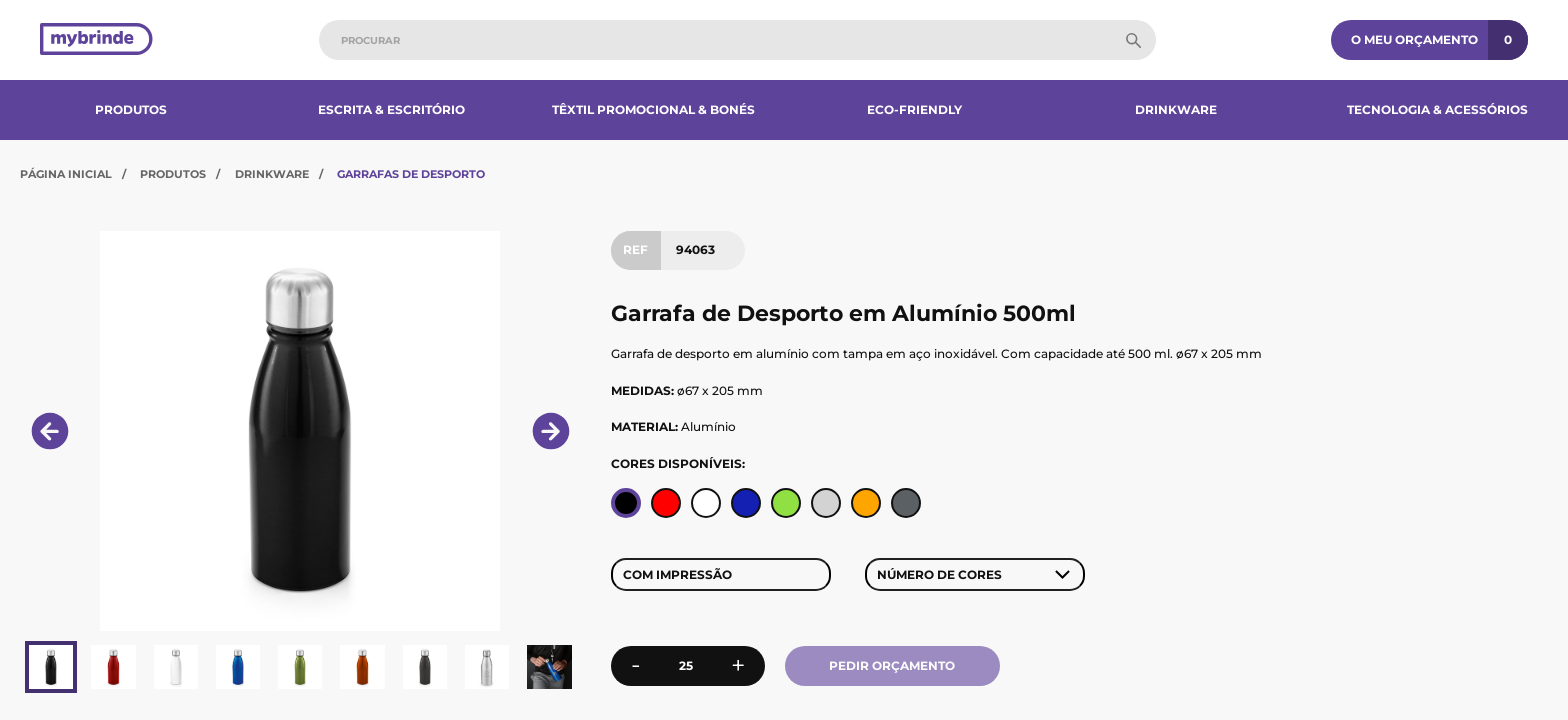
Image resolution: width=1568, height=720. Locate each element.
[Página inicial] (96, 40)
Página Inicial (66, 174)
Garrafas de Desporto (411, 174)
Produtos (131, 109)
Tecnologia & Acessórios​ (1437, 109)
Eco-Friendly (914, 109)
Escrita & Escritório (391, 109)
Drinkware (1176, 109)
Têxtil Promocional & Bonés (653, 109)
